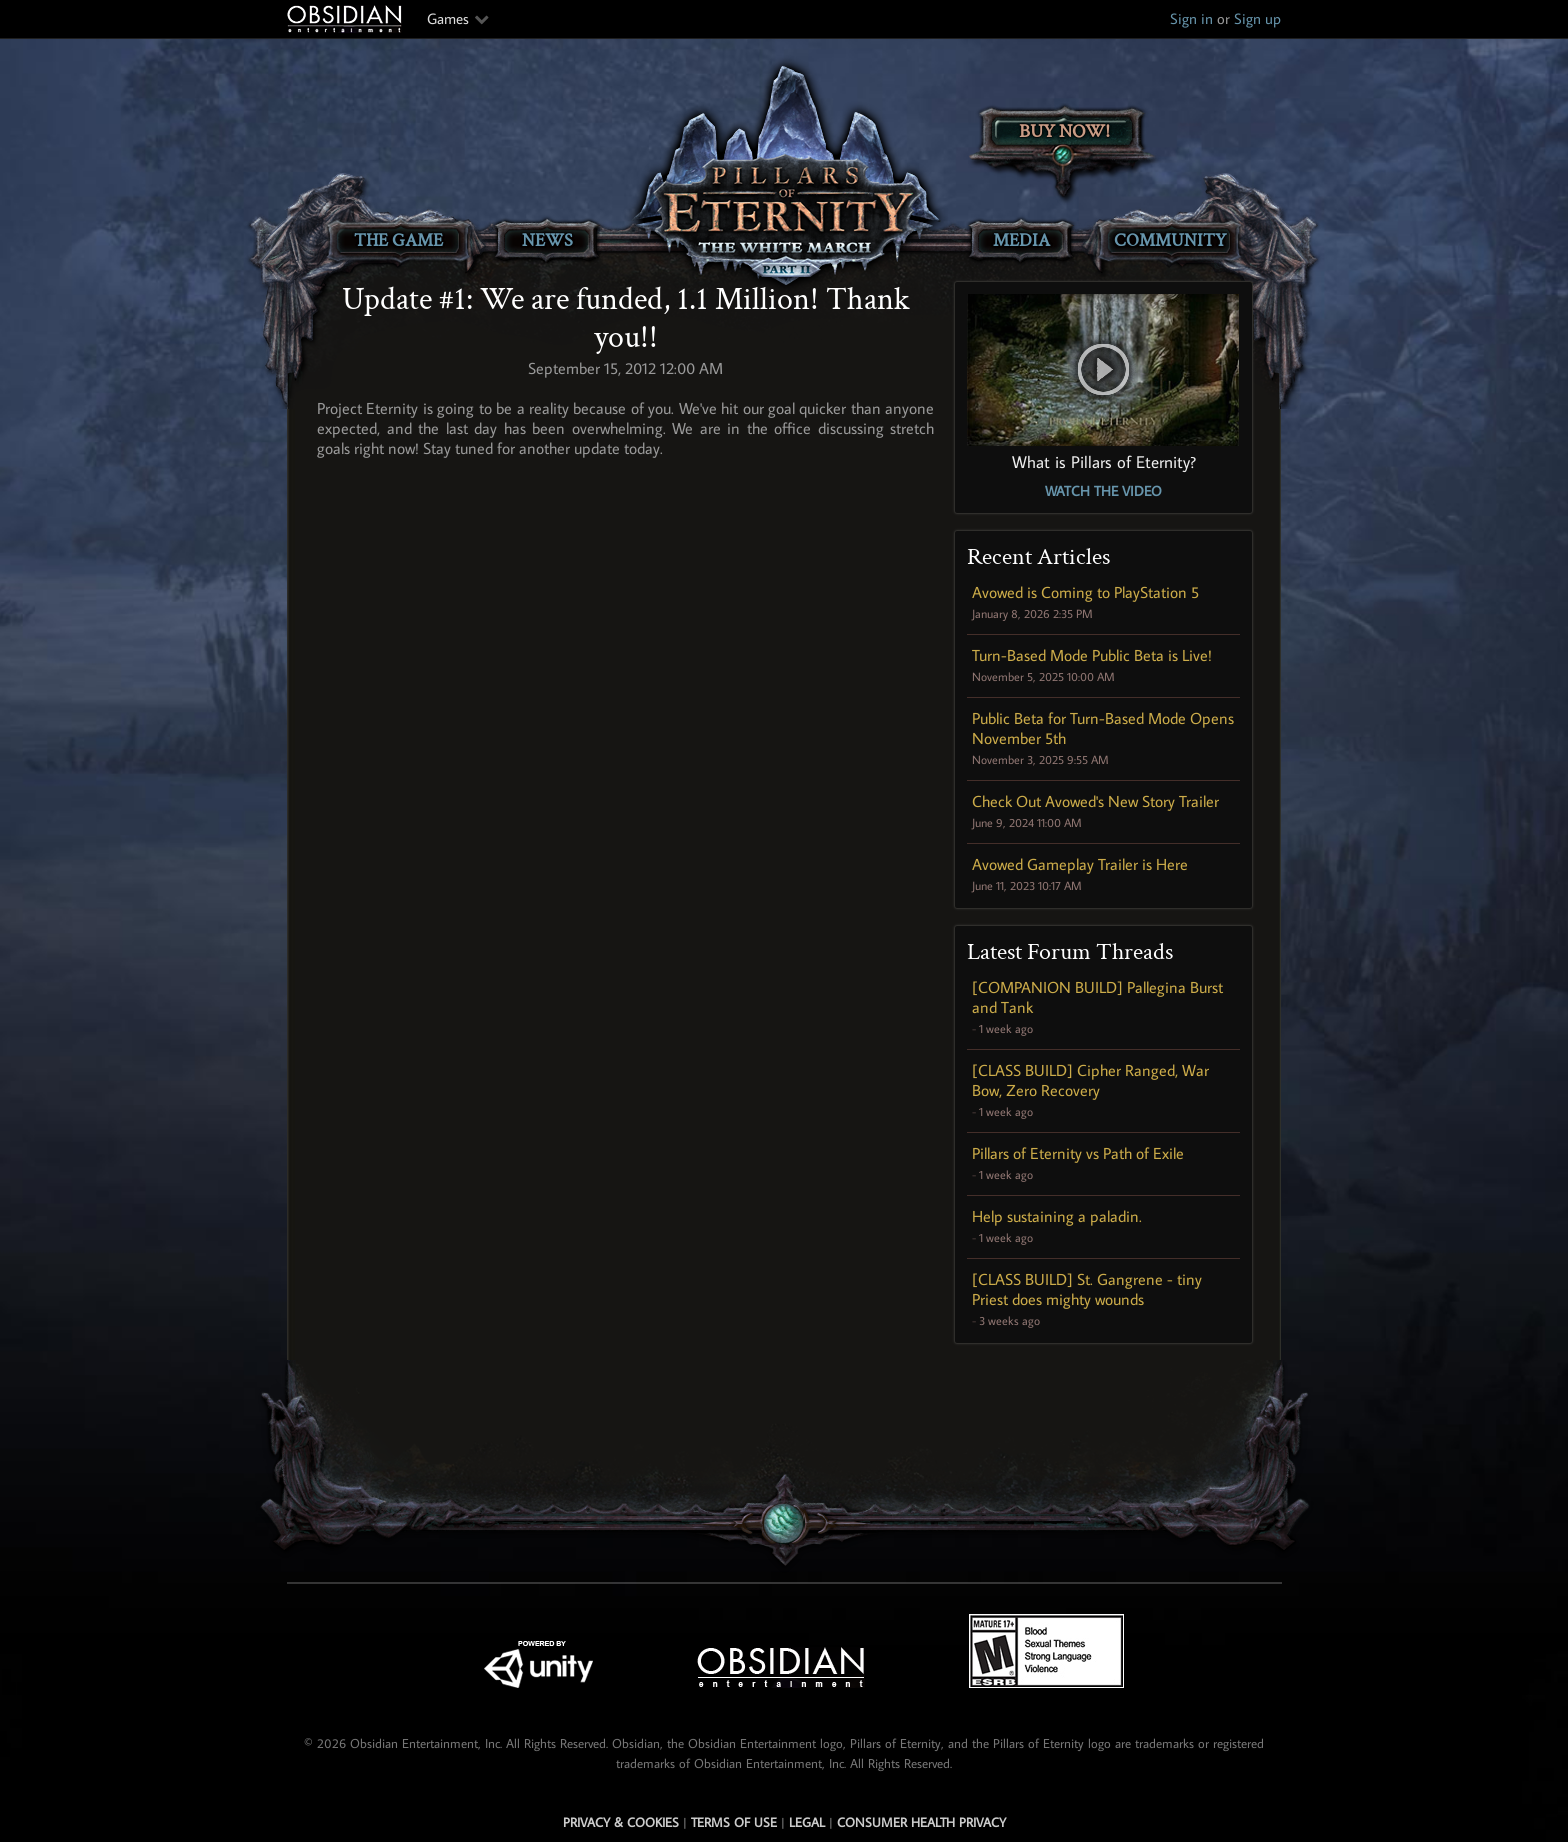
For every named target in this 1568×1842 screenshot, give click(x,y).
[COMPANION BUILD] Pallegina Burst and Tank (1097, 997)
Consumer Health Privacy (921, 1822)
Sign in (1191, 18)
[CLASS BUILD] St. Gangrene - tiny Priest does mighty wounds (1087, 1289)
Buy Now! (1064, 131)
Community (1170, 240)
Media (1021, 240)
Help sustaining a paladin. (1057, 1216)
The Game (398, 240)
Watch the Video (1103, 491)
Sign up (1257, 18)
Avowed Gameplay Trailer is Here (1080, 864)
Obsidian (347, 19)
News (547, 240)
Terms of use (734, 1822)
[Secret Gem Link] (785, 1524)
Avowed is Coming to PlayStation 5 (1085, 592)
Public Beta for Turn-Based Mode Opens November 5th (1103, 728)
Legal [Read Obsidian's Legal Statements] (807, 1822)
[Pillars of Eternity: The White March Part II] (784, 175)
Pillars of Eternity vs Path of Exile (1078, 1153)
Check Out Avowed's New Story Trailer (1095, 801)
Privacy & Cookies (621, 1822)
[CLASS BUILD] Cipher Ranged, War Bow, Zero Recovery (1090, 1080)
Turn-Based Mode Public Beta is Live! (1092, 655)
